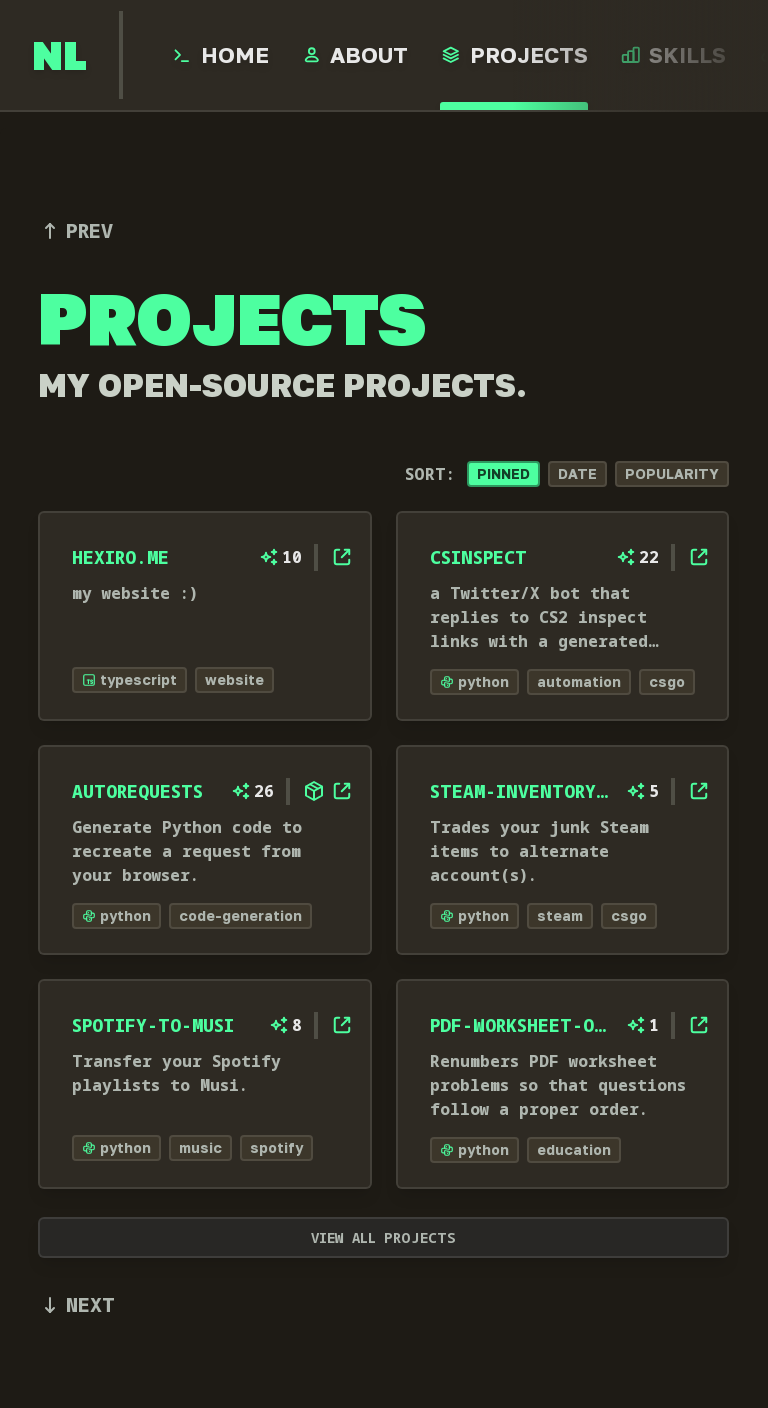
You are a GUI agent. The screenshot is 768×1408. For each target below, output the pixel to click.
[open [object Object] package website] (314, 791)
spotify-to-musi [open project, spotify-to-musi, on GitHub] (153, 1025)
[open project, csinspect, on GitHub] (700, 557)
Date (578, 473)
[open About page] (355, 55)
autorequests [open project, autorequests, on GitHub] (137, 791)
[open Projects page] (514, 55)
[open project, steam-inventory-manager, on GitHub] (700, 791)
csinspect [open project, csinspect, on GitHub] (478, 557)
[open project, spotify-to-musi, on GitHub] (342, 1025)
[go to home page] (59, 55)
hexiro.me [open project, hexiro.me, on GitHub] (120, 557)
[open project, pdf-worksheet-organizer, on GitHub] (700, 1025)
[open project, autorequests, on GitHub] (342, 791)
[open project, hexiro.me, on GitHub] (342, 557)
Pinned (504, 473)
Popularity (673, 473)
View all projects (384, 1237)
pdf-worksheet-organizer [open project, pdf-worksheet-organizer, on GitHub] (521, 1025)
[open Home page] (220, 55)
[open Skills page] (673, 55)
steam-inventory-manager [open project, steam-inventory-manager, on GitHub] (521, 791)
